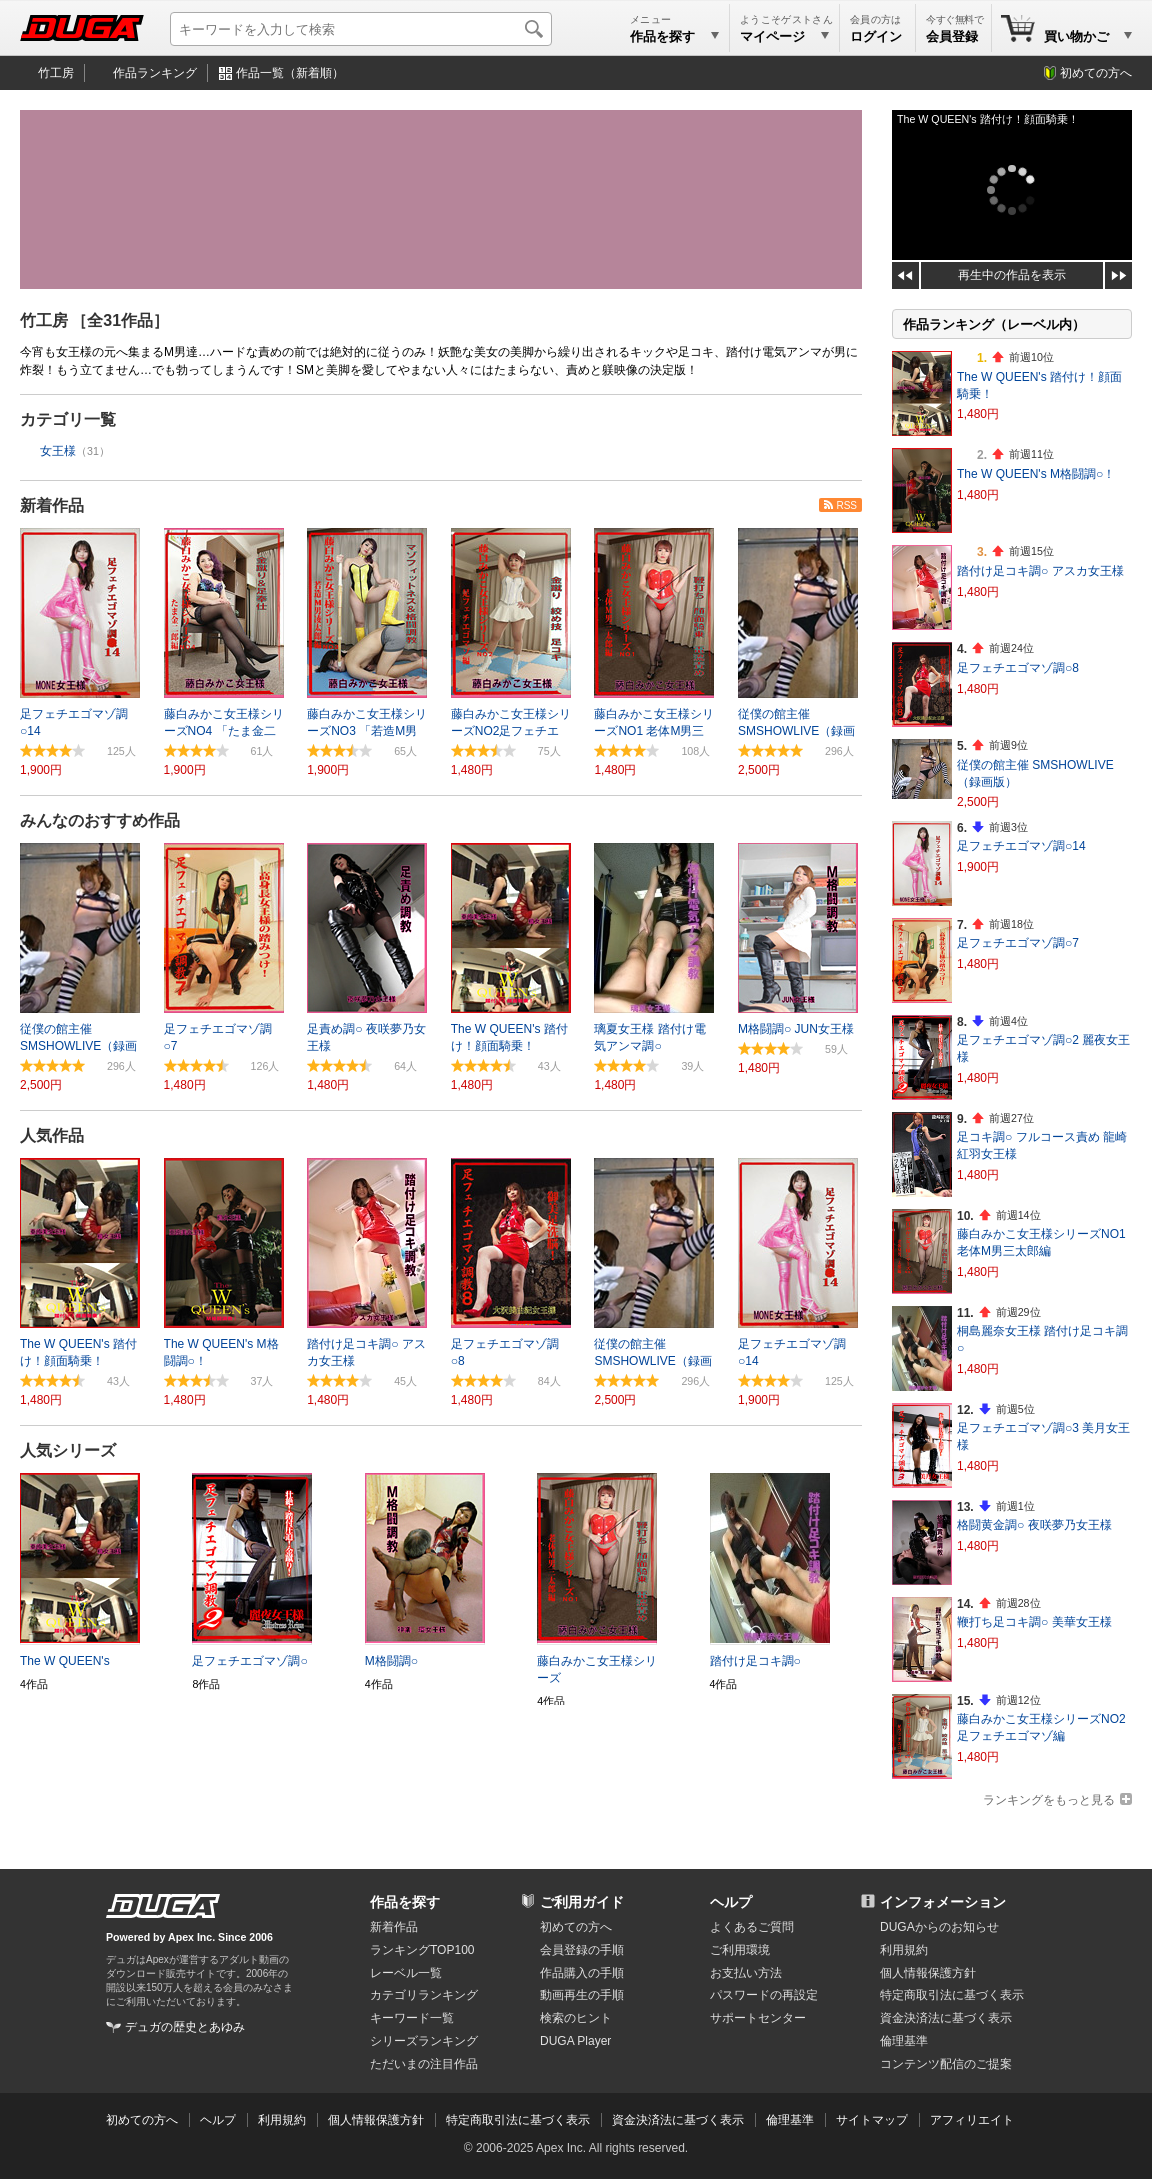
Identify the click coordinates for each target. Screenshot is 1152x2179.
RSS (846, 505)
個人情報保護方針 (928, 1973)
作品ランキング (155, 73)
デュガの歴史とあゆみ (185, 2027)
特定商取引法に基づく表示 (518, 2120)
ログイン (876, 36)
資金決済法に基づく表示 (678, 2120)
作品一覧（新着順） (290, 73)
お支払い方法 (746, 1973)
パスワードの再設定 (764, 1995)
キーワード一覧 (412, 2018)
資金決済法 (946, 2018)
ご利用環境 (740, 1950)
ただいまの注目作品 (424, 2064)
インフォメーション (943, 1902)
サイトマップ (872, 2120)
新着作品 (52, 505)
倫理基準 (904, 2041)
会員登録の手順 (582, 1950)
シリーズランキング (424, 2041)
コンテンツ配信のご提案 (946, 2064)
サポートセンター (758, 2018)
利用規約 (904, 1950)
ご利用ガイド (582, 1902)
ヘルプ (731, 1902)
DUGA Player (575, 2041)
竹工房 (56, 73)
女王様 (58, 451)
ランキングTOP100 (422, 1950)
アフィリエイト (972, 2120)
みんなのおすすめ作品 (100, 820)
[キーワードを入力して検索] (361, 29)
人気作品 (52, 1135)
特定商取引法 (952, 1995)
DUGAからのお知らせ (939, 1927)
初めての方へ (1096, 73)
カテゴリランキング (424, 1995)
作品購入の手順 (582, 1973)
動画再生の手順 (582, 1995)
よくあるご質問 (752, 1927)
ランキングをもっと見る (1049, 1800)
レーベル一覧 (406, 1973)
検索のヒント (576, 2018)
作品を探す (405, 1902)
